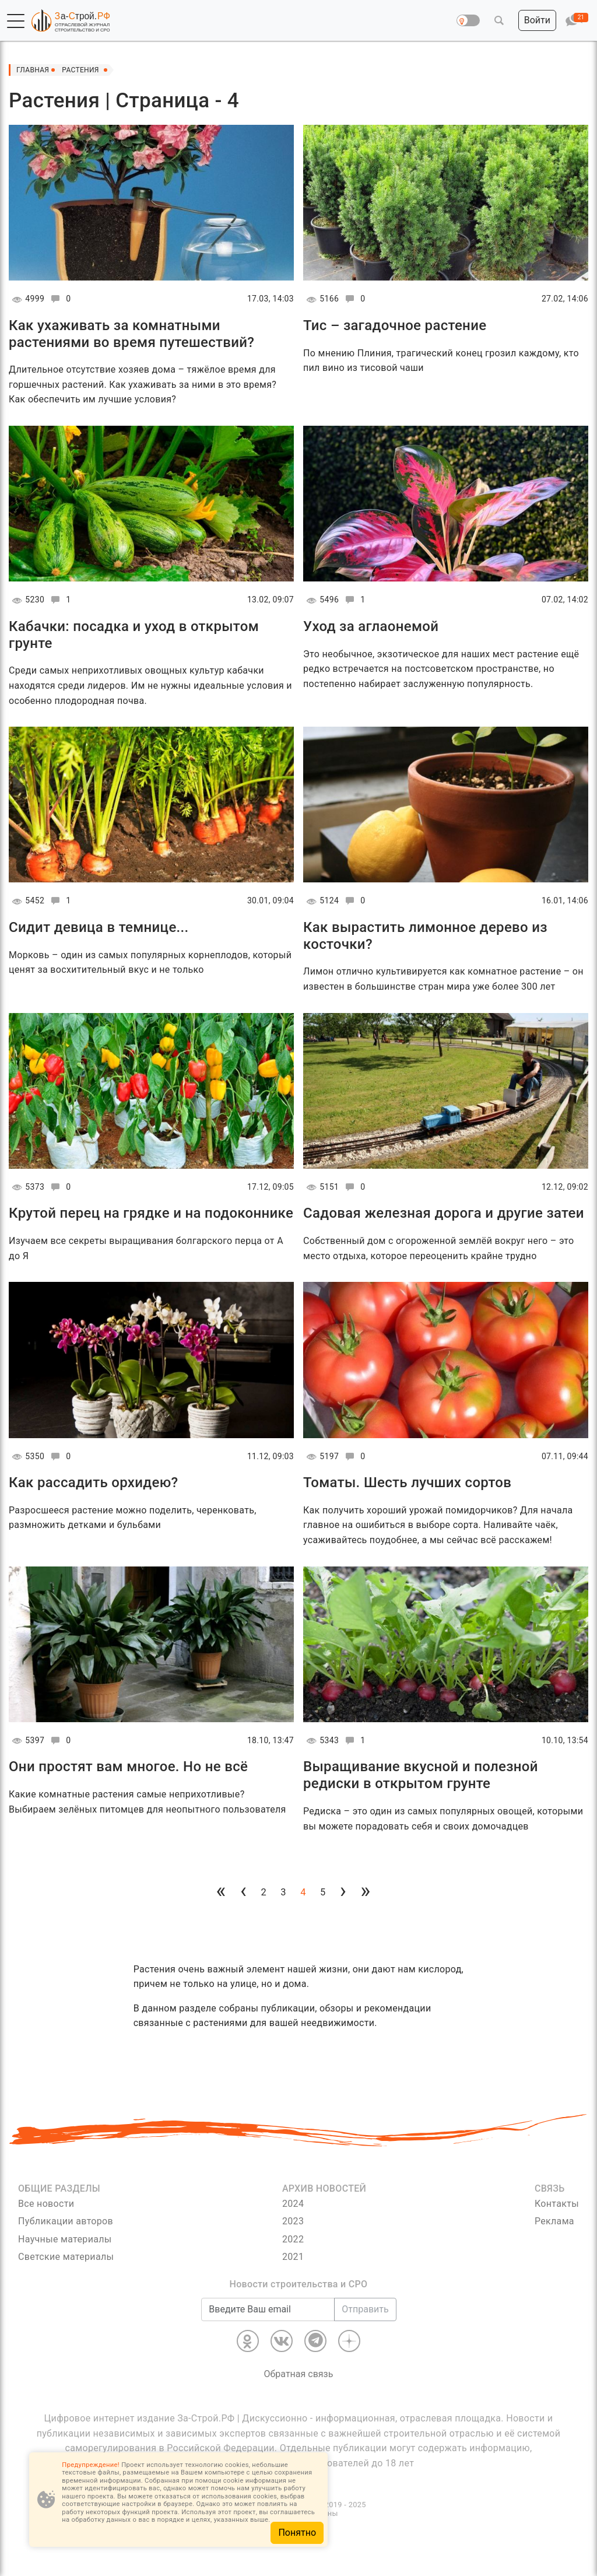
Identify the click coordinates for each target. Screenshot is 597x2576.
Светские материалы (66, 2256)
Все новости (46, 2203)
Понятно (297, 2532)
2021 (293, 2256)
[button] (15, 21)
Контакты (557, 2203)
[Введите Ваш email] (268, 2309)
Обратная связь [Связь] (298, 2373)
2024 (293, 2203)
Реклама (554, 2221)
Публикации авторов (65, 2221)
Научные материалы (64, 2239)
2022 (293, 2239)
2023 (293, 2221)
